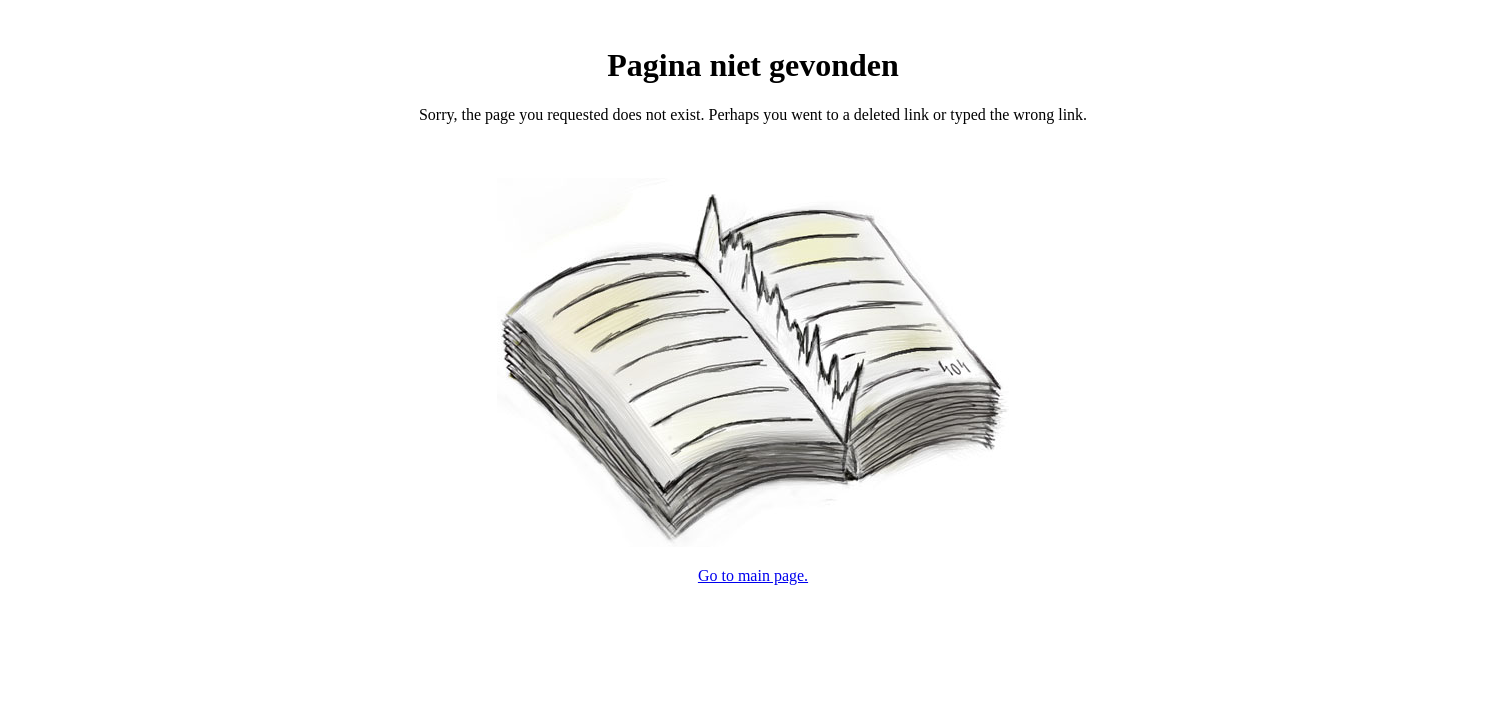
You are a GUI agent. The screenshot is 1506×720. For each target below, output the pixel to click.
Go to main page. (753, 575)
